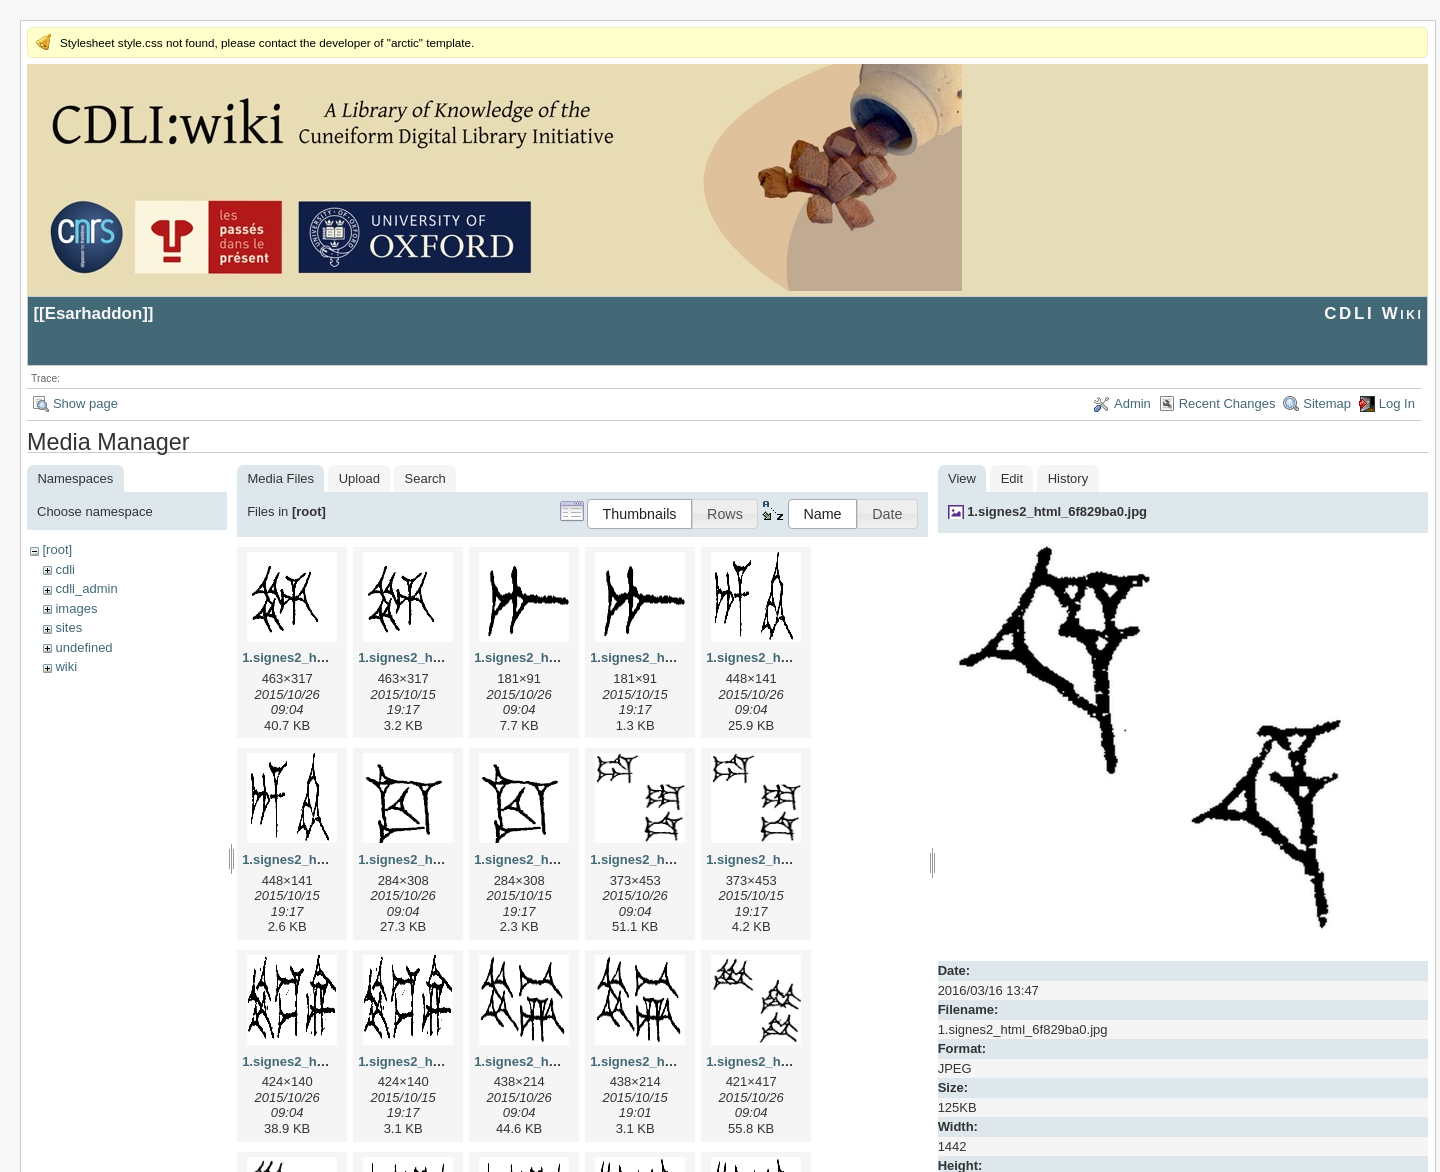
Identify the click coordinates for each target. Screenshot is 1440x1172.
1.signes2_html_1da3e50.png (796, 859)
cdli (65, 569)
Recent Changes (1227, 403)
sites (68, 627)
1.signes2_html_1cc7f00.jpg (444, 859)
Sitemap (1327, 403)
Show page (85, 403)
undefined (83, 647)
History (1068, 478)
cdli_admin (86, 588)
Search (425, 478)
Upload (359, 478)
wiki (66, 666)
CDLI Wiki (1373, 313)
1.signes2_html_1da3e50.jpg (678, 859)
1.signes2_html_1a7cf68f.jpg (562, 657)
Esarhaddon (94, 313)
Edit (1012, 478)
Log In (1397, 403)
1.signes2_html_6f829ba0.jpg (1057, 511)
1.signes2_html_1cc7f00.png (562, 859)
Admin (1132, 403)
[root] (57, 549)
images (76, 608)
